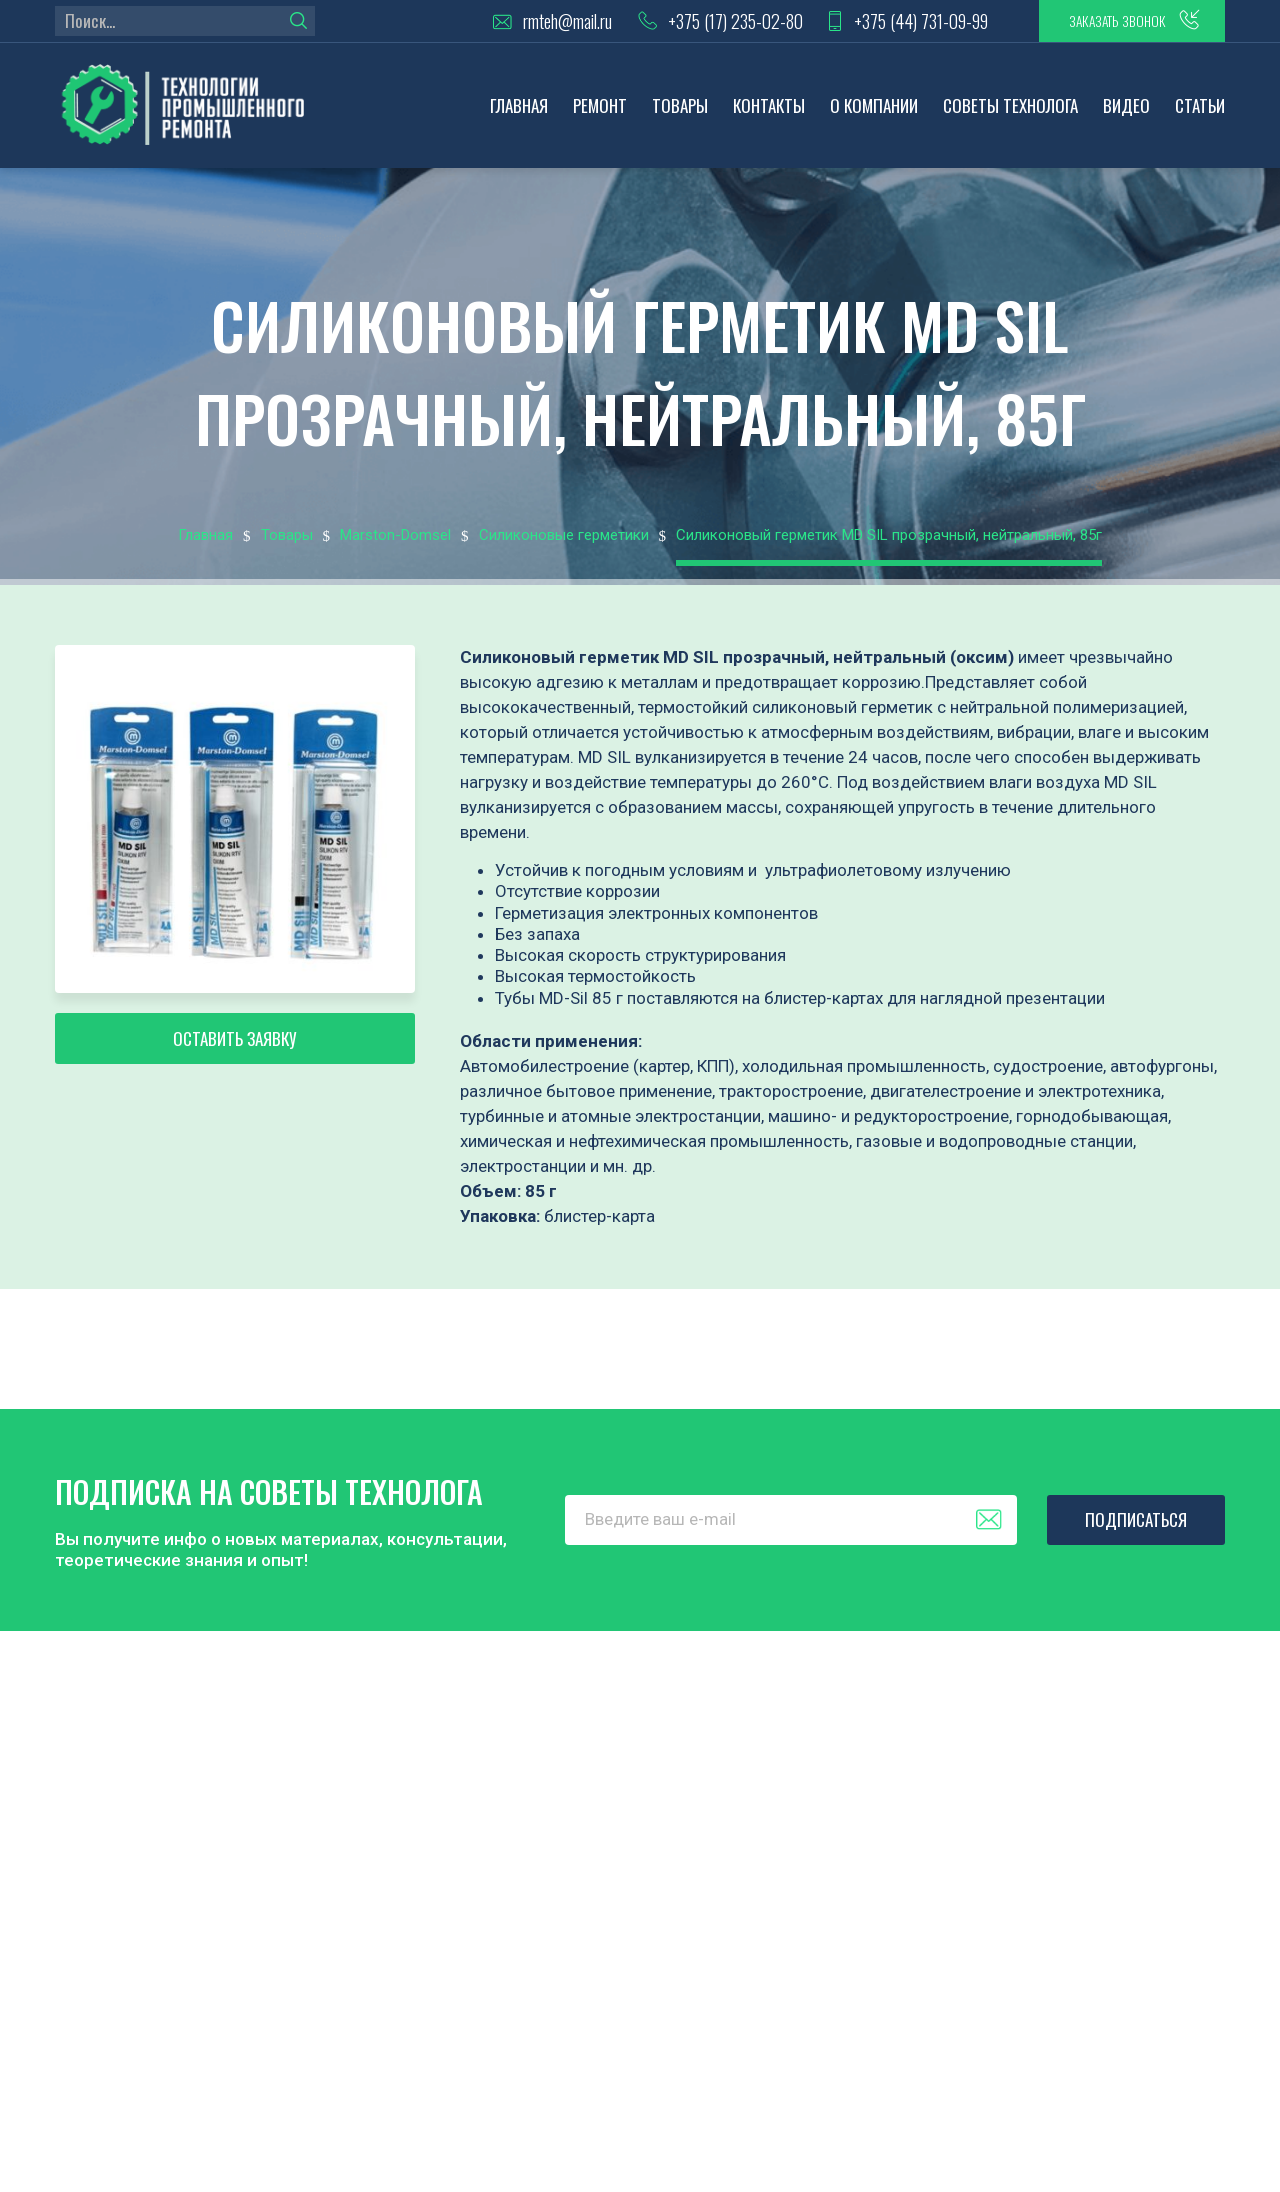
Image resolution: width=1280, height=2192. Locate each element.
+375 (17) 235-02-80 (685, 25)
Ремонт (600, 115)
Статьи (1200, 115)
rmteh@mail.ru (513, 25)
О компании (874, 115)
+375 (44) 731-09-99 (880, 25)
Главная (519, 115)
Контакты (769, 115)
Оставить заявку (235, 1061)
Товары (680, 115)
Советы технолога (1010, 115)
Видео (1126, 115)
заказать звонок (1099, 25)
